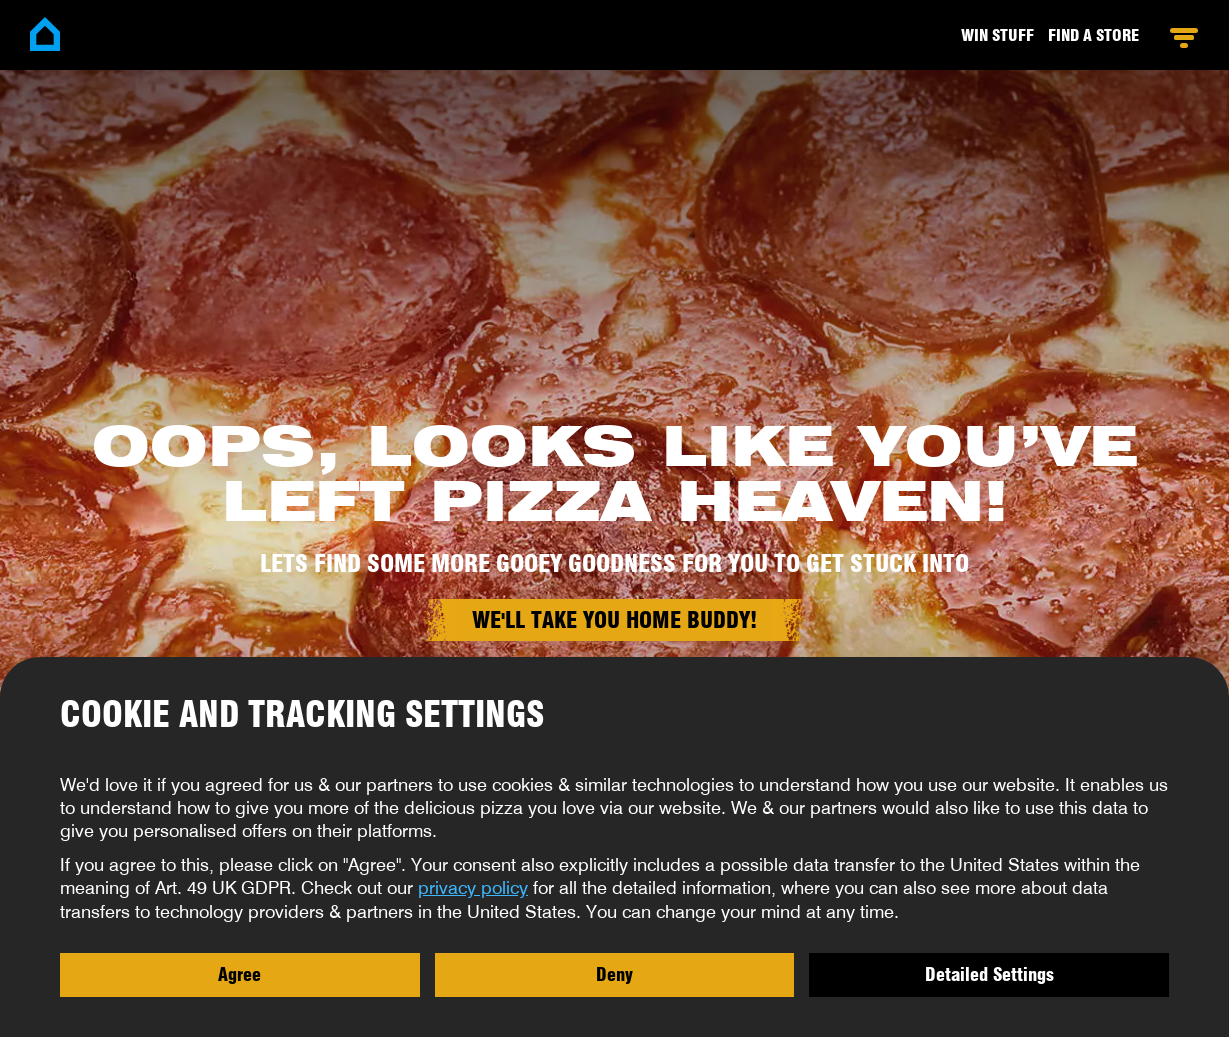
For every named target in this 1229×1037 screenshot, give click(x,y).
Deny (614, 974)
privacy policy (473, 887)
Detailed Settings (989, 974)
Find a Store (1093, 35)
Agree (239, 974)
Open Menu (1183, 38)
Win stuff (997, 35)
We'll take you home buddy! (614, 620)
